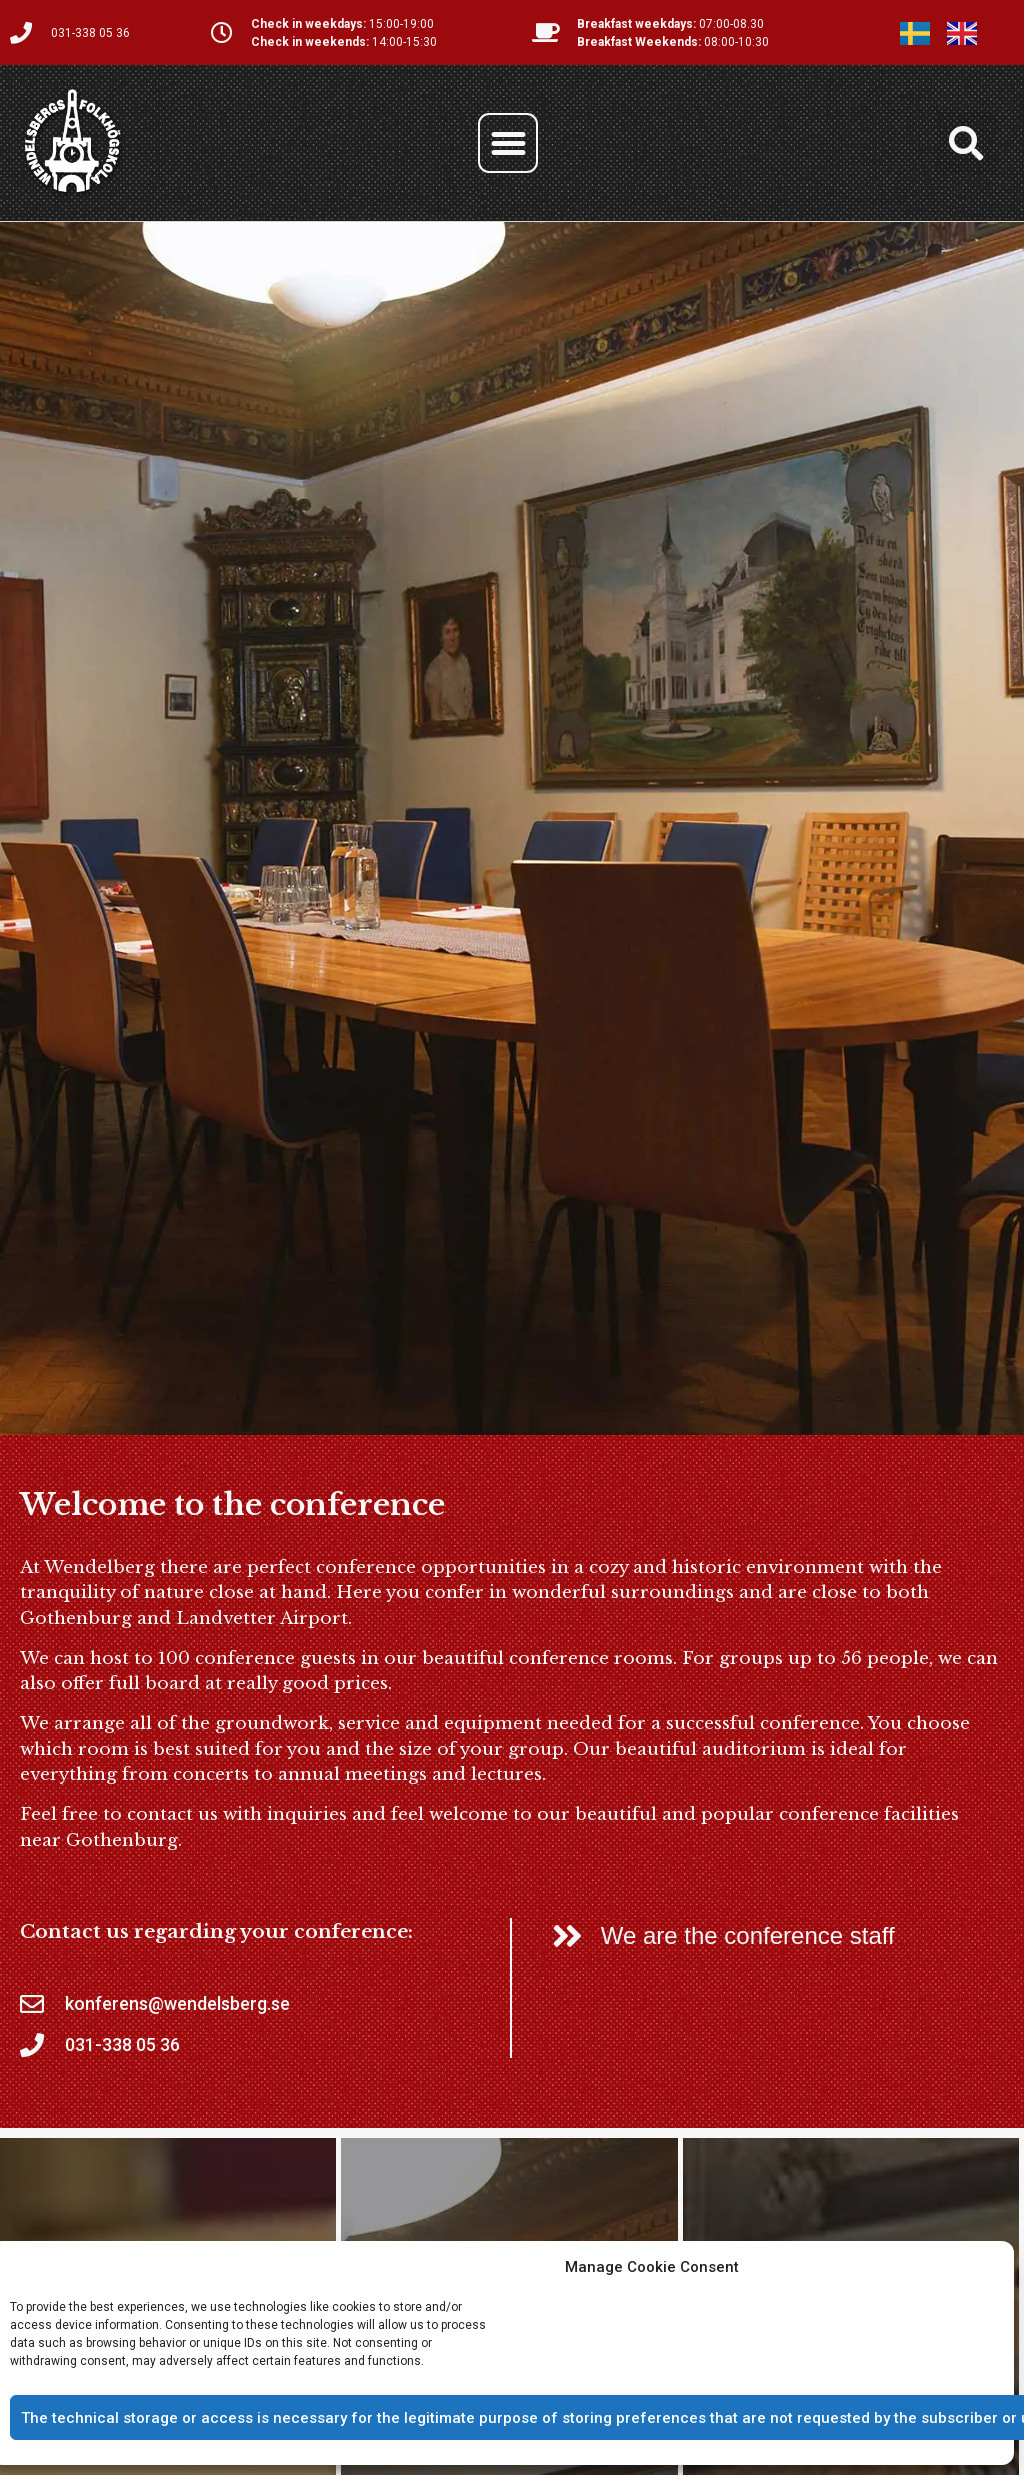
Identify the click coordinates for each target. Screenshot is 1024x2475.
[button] (508, 143)
